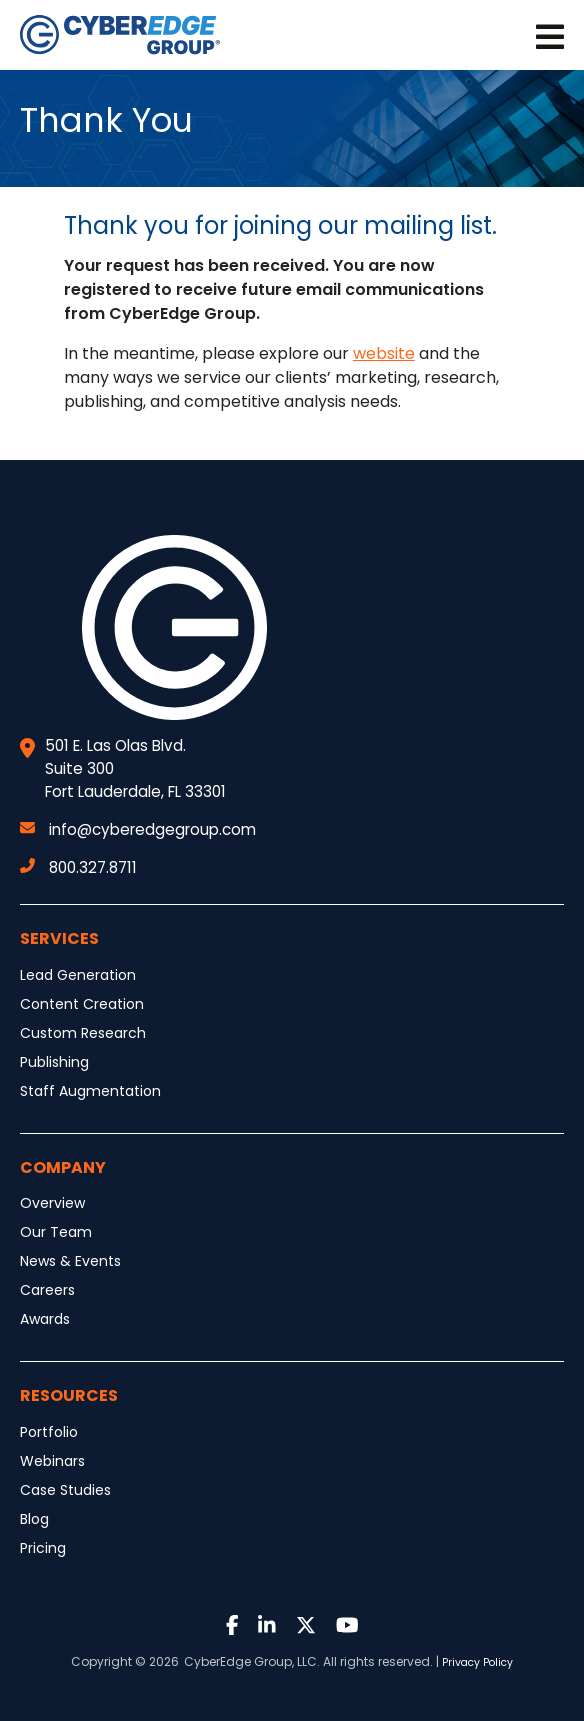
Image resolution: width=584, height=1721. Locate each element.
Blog (34, 1519)
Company (63, 1167)
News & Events (70, 1261)
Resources (69, 1395)
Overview (52, 1203)
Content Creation (82, 1004)
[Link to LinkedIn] (267, 1626)
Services (59, 938)
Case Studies (65, 1490)
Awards (45, 1319)
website (384, 353)
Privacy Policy (477, 1662)
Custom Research (83, 1033)
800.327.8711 (78, 867)
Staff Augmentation (90, 1091)
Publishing (54, 1062)
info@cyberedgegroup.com (138, 829)
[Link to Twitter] (306, 1626)
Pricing (43, 1548)
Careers (47, 1290)
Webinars (52, 1461)
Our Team (56, 1232)
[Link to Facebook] (232, 1626)
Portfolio (49, 1432)
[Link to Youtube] (347, 1626)
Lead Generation (78, 975)
